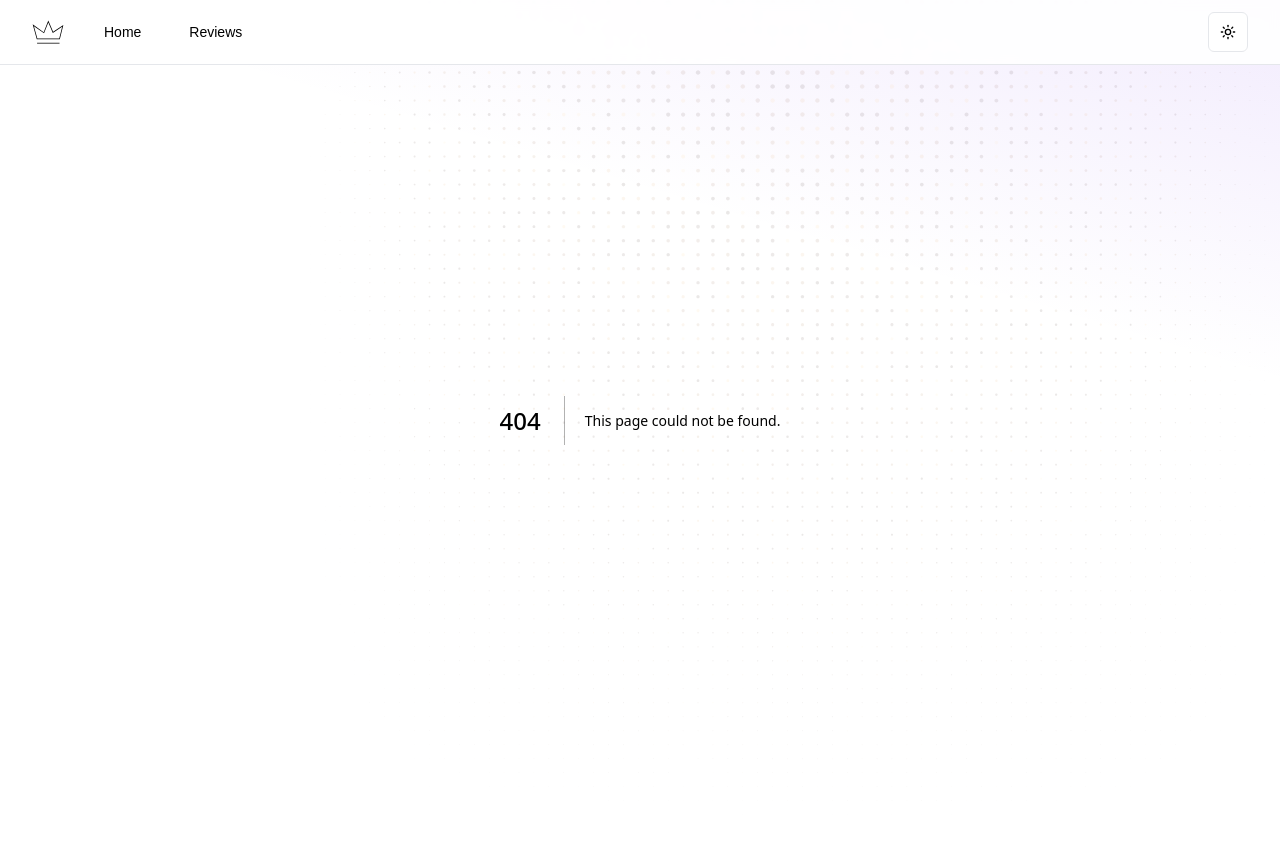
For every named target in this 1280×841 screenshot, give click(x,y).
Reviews (215, 32)
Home (122, 32)
